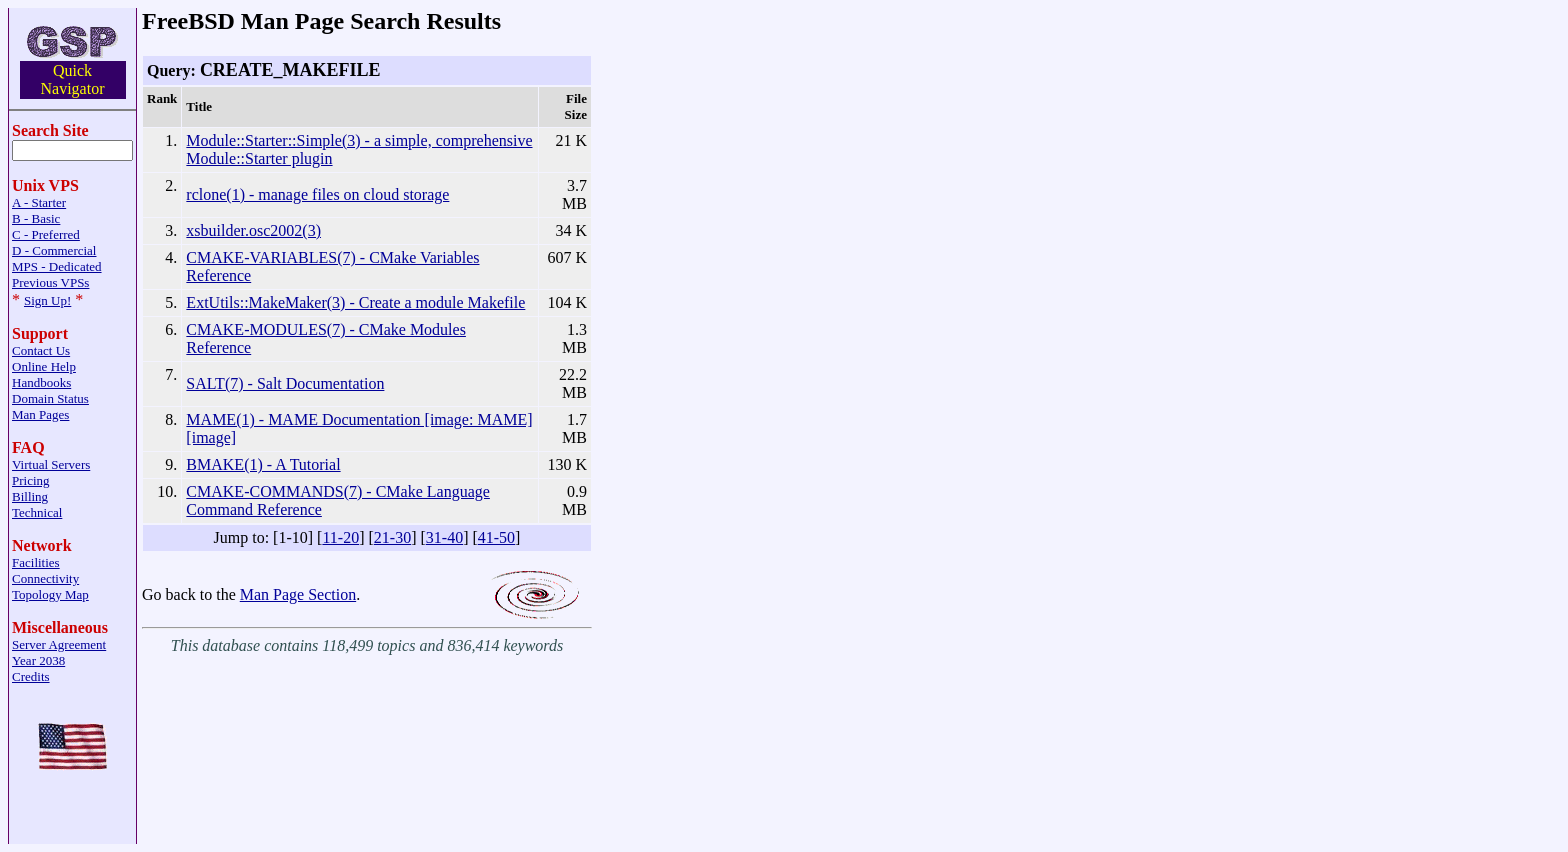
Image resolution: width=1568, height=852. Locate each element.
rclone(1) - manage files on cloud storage (317, 194)
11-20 (340, 537)
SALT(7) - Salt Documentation (285, 383)
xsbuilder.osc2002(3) (253, 230)
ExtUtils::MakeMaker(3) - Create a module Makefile (355, 302)
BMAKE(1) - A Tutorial (263, 464)
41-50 (496, 537)
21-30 (392, 537)
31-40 (444, 537)
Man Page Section (298, 594)
